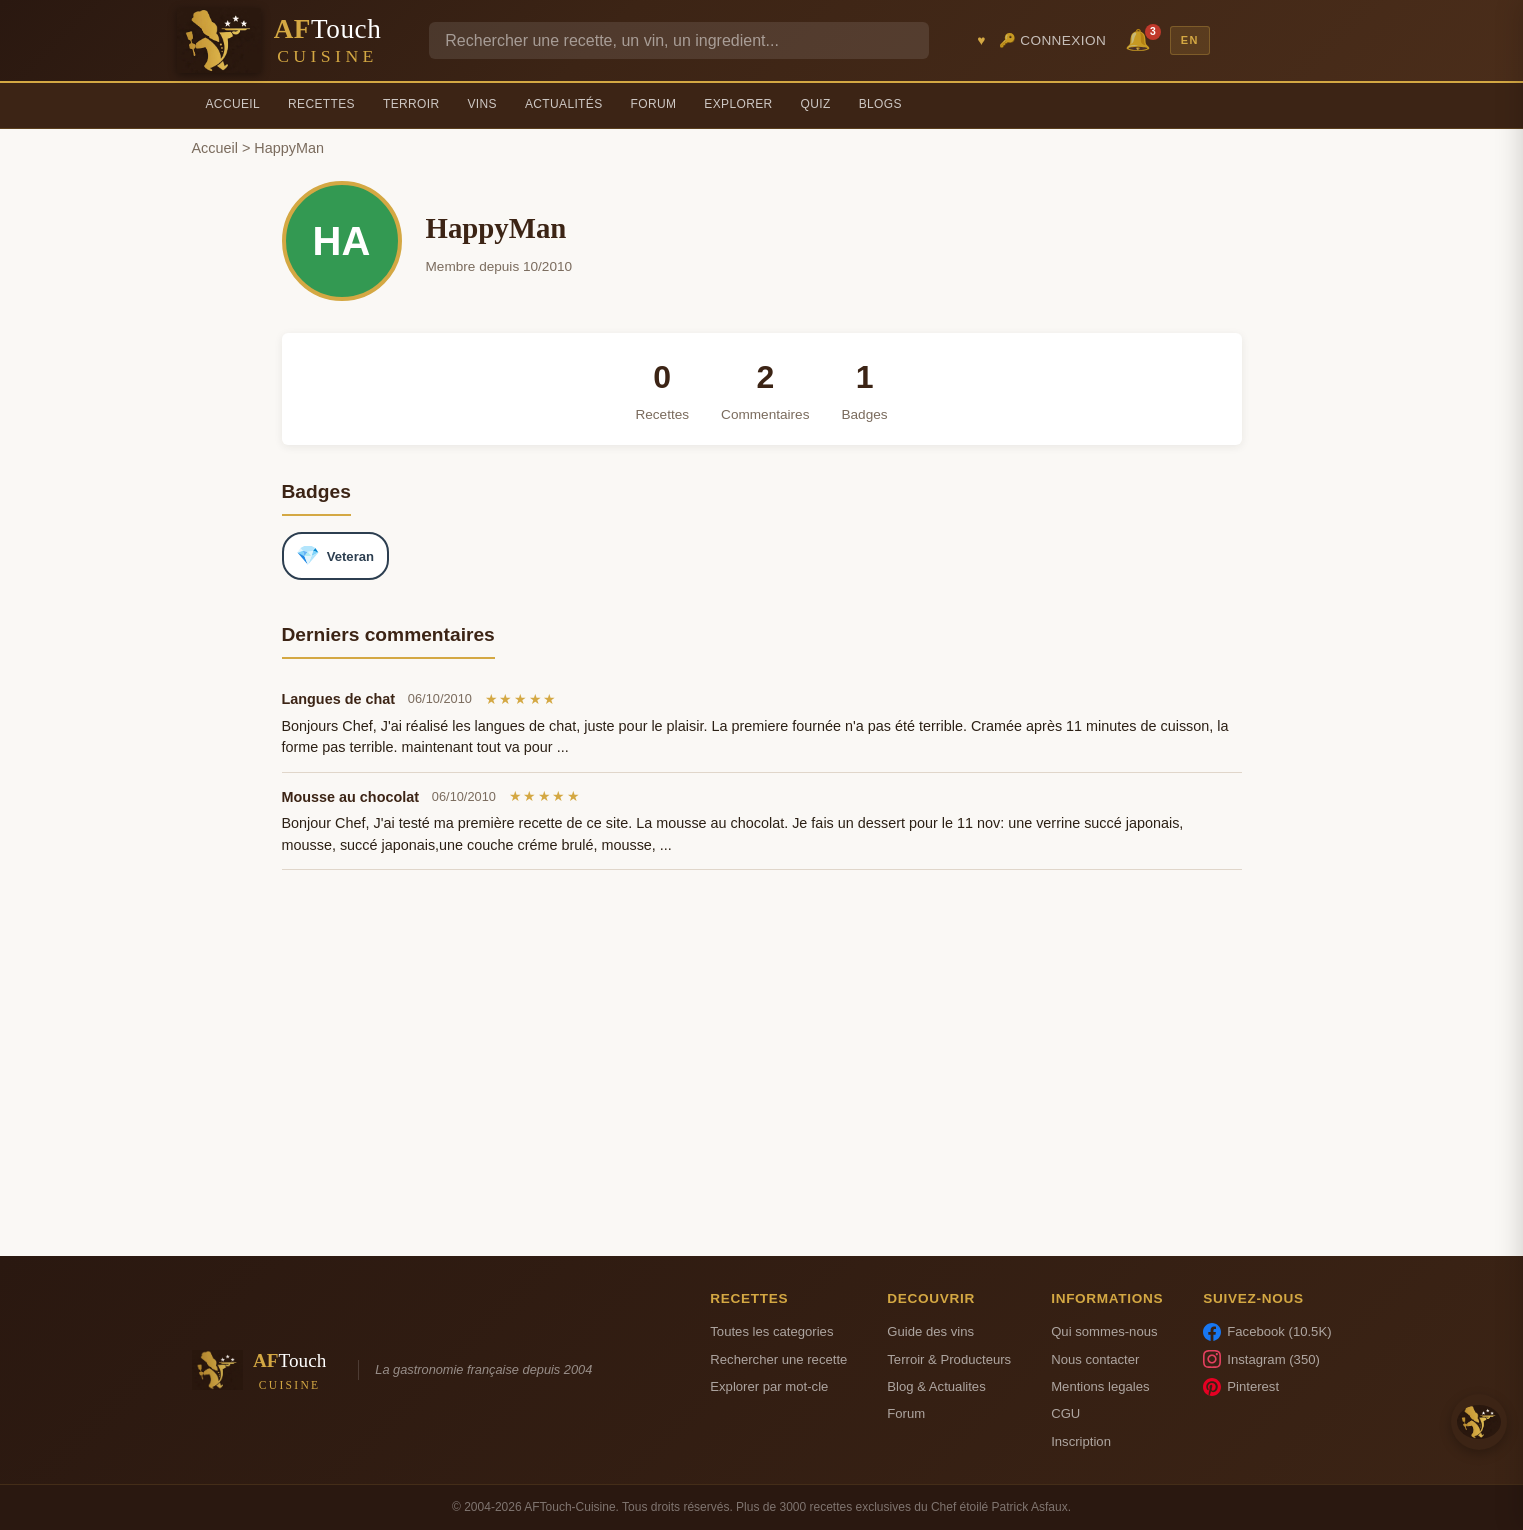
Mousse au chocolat (351, 797)
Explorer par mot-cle (769, 1386)
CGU (1065, 1413)
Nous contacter (1095, 1359)
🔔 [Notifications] (1141, 38)
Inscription (1081, 1441)
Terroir (411, 104)
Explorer (738, 104)
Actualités (564, 104)
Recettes (321, 104)
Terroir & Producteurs (949, 1359)
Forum (654, 104)
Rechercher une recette (778, 1359)
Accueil (233, 104)
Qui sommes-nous (1104, 1331)
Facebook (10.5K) (1267, 1332)
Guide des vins (930, 1331)
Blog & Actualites (936, 1386)
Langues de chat (339, 699)
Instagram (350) (1261, 1359)
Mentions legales (1100, 1386)
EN (1190, 40)
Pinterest (1241, 1387)
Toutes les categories (771, 1331)
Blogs (880, 104)
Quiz (816, 104)
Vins (481, 104)
